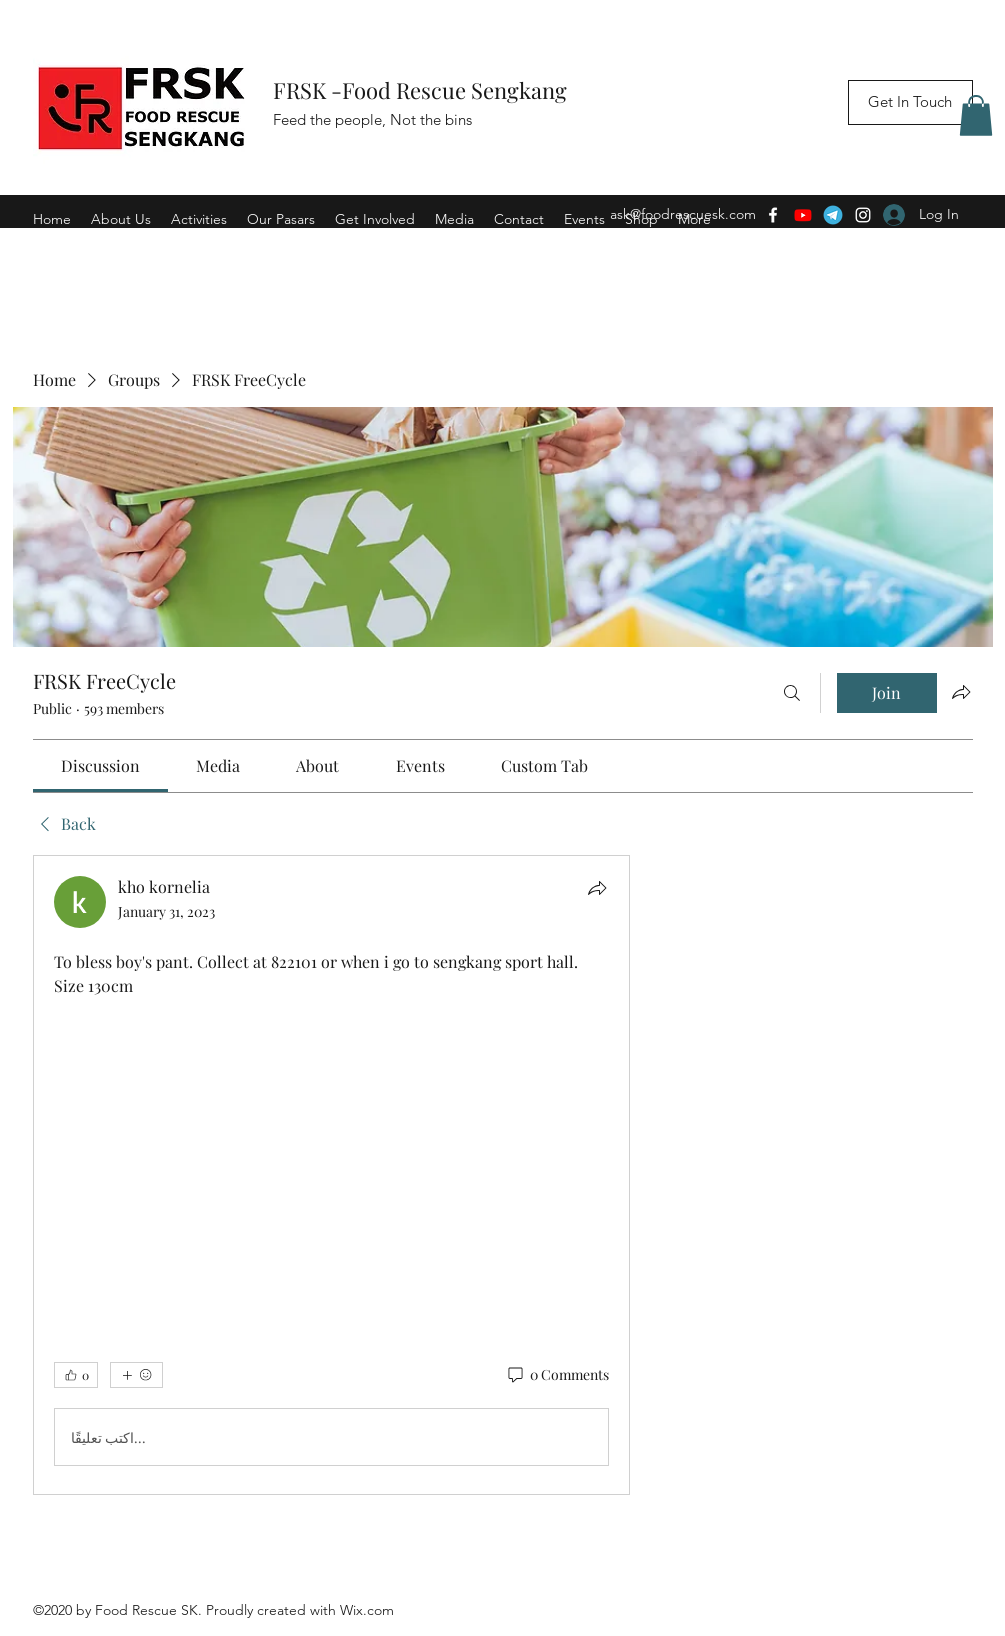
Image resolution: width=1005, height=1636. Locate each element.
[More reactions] (136, 1375)
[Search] (792, 693)
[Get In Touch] (910, 102)
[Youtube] (803, 215)
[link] (100, 765)
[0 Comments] (557, 1375)
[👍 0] (76, 1375)
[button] (976, 115)
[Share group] (961, 692)
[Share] (597, 888)
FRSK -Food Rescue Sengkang (422, 90)
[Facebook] (773, 215)
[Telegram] (833, 215)
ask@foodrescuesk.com (683, 214)
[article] (332, 1175)
